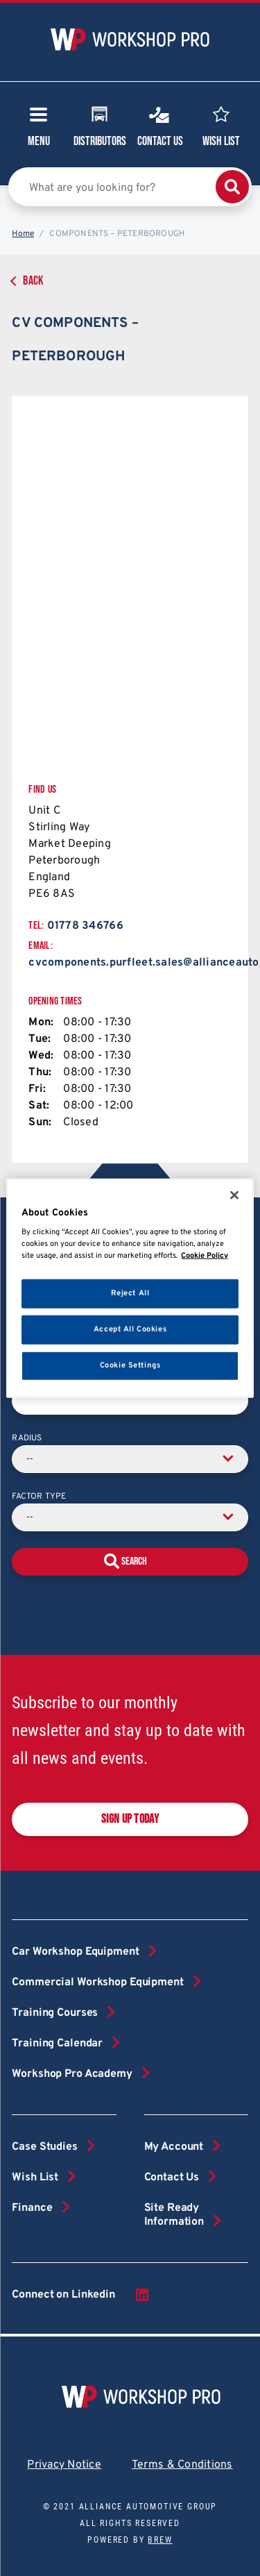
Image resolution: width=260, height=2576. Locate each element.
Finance (32, 2208)
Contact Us (160, 125)
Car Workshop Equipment (75, 1952)
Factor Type (39, 1496)
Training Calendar (57, 2044)
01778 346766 (85, 926)
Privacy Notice (64, 2465)
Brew (160, 2540)
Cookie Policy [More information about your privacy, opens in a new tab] (204, 1256)
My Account (174, 2147)
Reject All (130, 1293)
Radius (27, 1438)
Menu (39, 131)
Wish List (221, 125)
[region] (129, 1288)
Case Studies (44, 2147)
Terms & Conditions (182, 2465)
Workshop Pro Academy (72, 2074)
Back (33, 280)
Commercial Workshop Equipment (97, 1982)
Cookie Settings (130, 1365)
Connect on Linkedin (81, 2295)
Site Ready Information (174, 2215)
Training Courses (55, 2013)
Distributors (99, 125)
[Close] (234, 1194)
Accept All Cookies (130, 1329)
